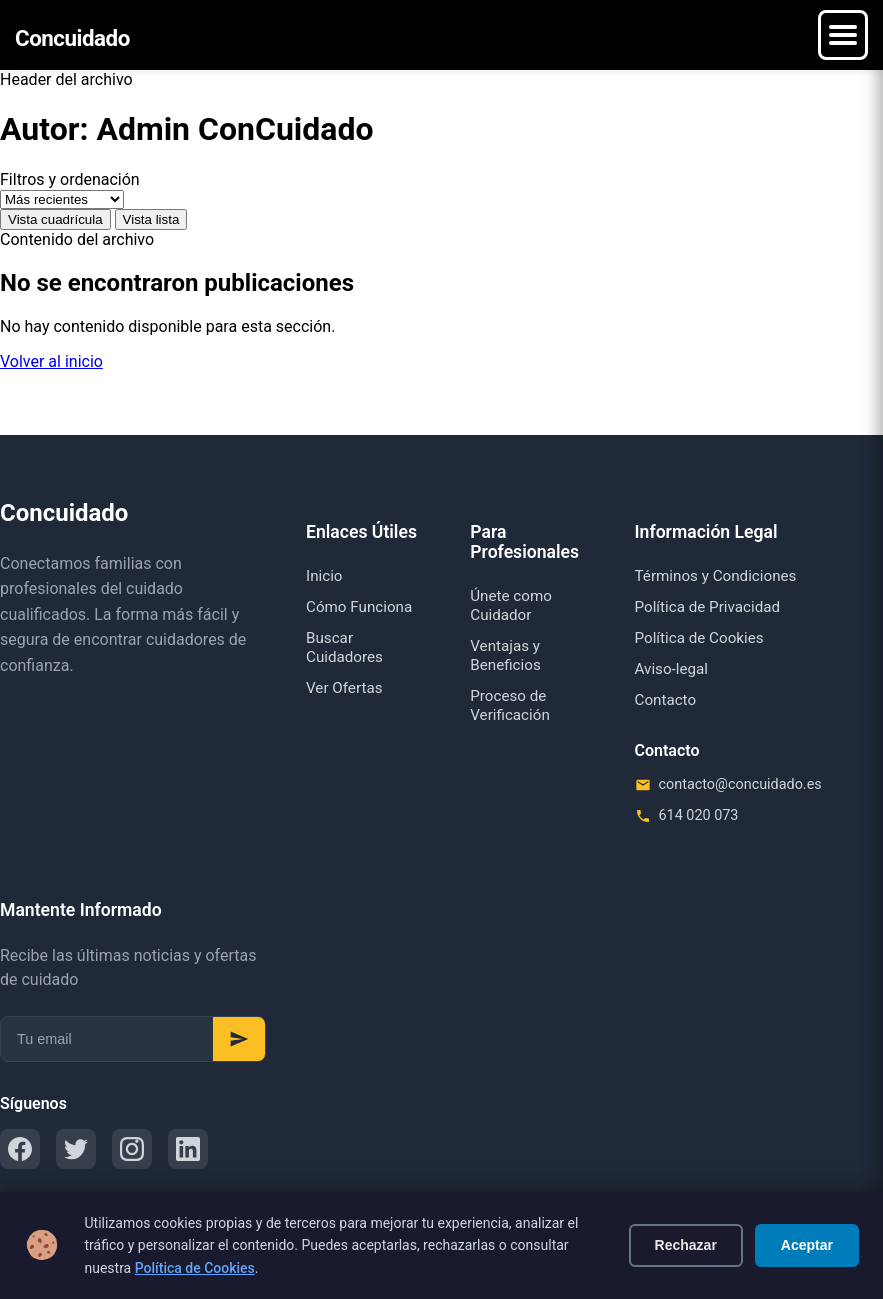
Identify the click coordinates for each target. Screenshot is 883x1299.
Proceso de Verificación (510, 705)
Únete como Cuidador (511, 605)
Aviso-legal (672, 669)
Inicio (324, 576)
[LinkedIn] (188, 1149)
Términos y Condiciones (716, 576)
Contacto (666, 700)
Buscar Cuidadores (344, 647)
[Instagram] (132, 1149)
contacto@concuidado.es (740, 784)
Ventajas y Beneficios (505, 655)
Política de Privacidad (708, 607)
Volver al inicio (51, 361)
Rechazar (686, 1245)
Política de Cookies (195, 1268)
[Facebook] (20, 1149)
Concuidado (72, 38)
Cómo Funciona (359, 607)
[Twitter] (76, 1149)
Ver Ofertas (344, 688)
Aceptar (807, 1245)
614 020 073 (699, 815)
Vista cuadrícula (55, 219)
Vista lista (151, 219)
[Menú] (843, 35)
